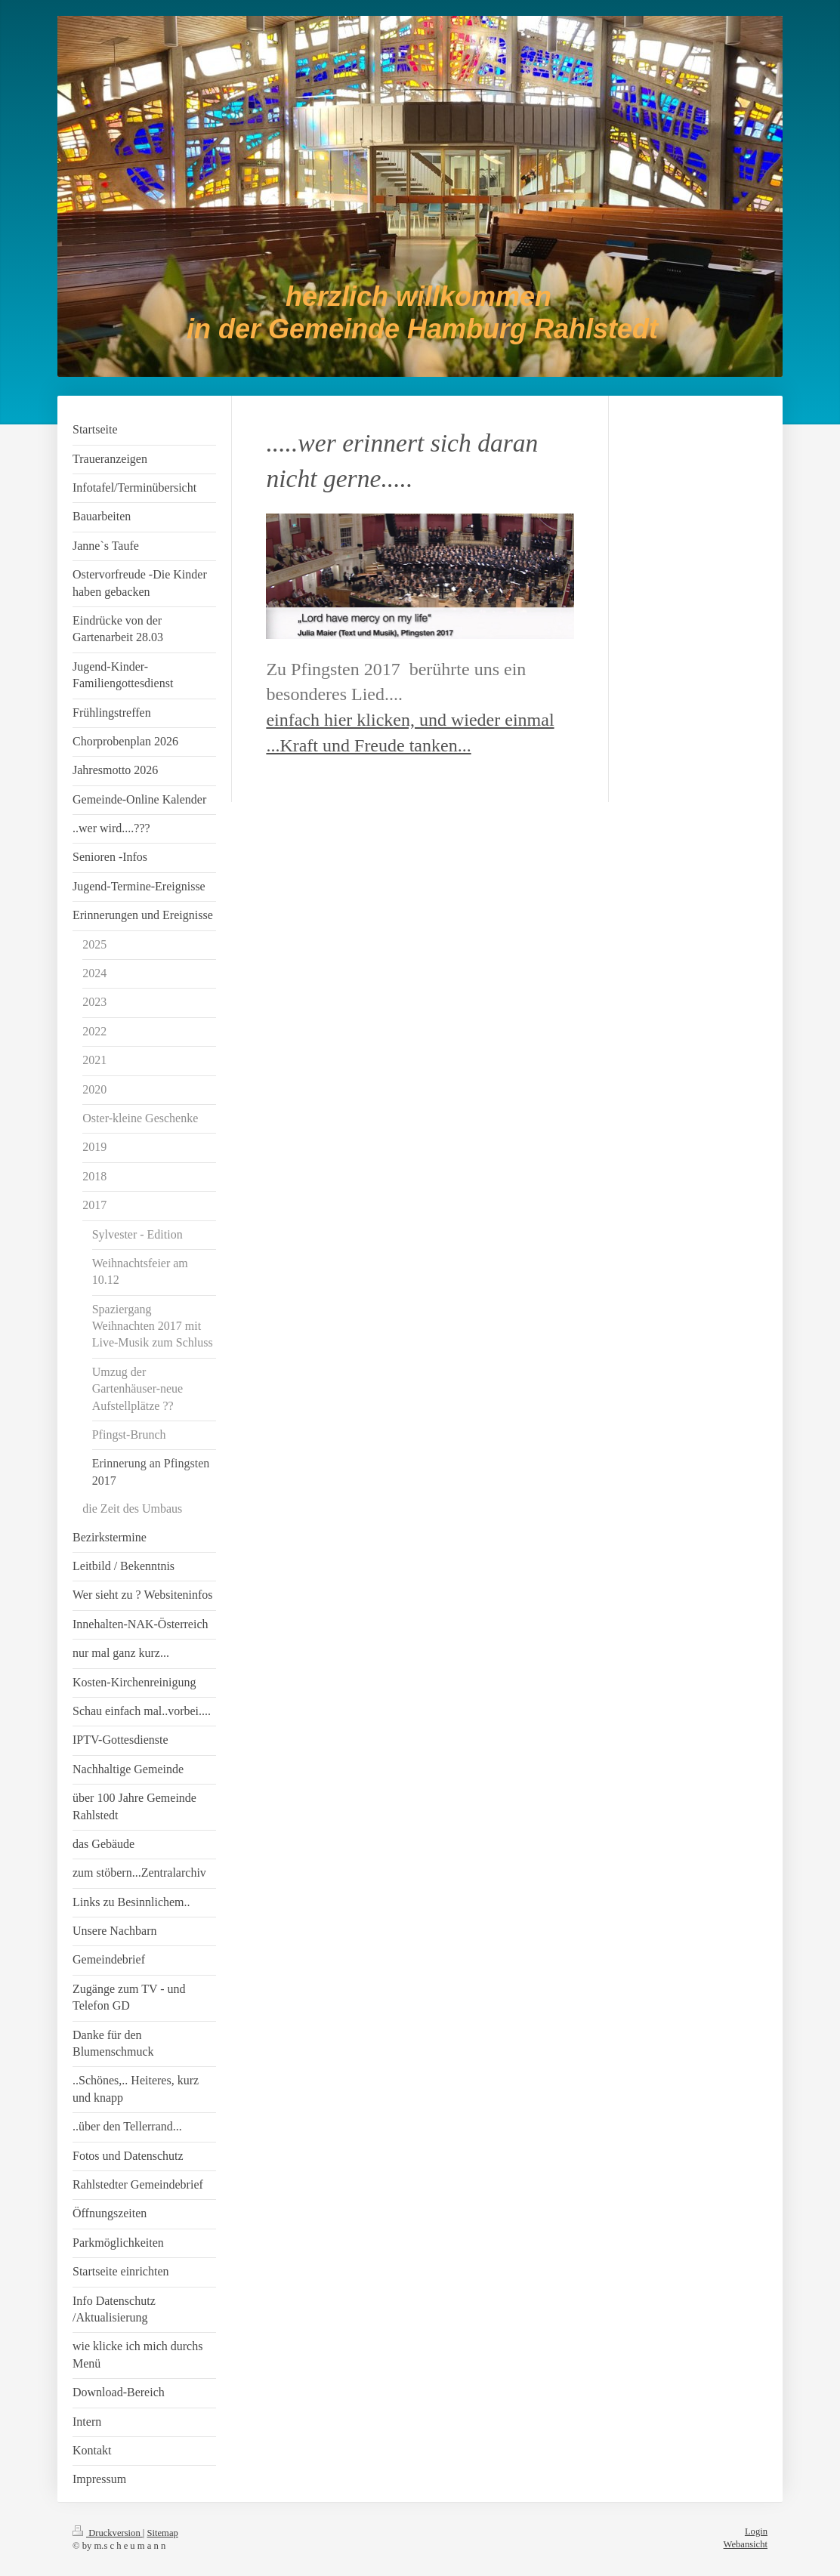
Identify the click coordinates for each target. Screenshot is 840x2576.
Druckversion (108, 2533)
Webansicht (745, 2544)
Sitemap (162, 2533)
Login (756, 2531)
